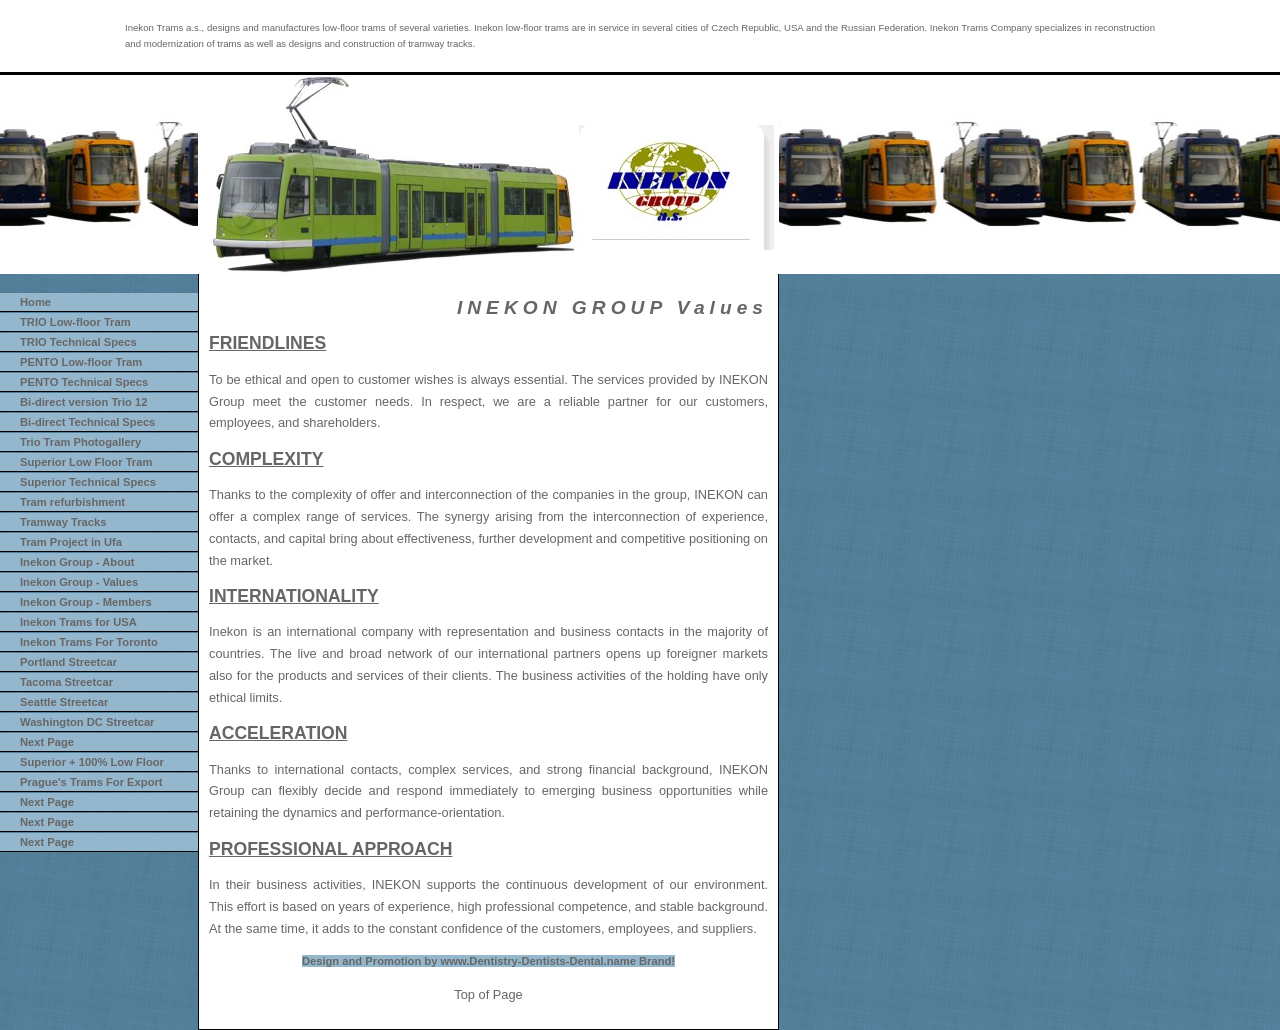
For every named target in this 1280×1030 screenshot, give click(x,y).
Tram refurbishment (72, 502)
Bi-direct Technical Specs (87, 422)
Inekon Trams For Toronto (89, 642)
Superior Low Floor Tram (86, 462)
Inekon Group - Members (86, 602)
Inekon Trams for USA (78, 622)
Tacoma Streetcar (66, 682)
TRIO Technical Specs (78, 342)
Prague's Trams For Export (91, 782)
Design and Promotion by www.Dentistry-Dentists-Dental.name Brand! (488, 961)
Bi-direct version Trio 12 (83, 402)
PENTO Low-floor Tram (81, 362)
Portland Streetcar (68, 662)
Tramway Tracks (63, 522)
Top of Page (488, 994)
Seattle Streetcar (64, 702)
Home (35, 302)
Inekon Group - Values (79, 582)
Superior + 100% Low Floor (92, 762)
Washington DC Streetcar (87, 722)
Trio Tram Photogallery (80, 442)
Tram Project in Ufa (71, 542)
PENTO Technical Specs (84, 382)
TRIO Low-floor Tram (75, 322)
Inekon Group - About (77, 562)
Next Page (47, 742)
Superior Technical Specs (88, 482)
